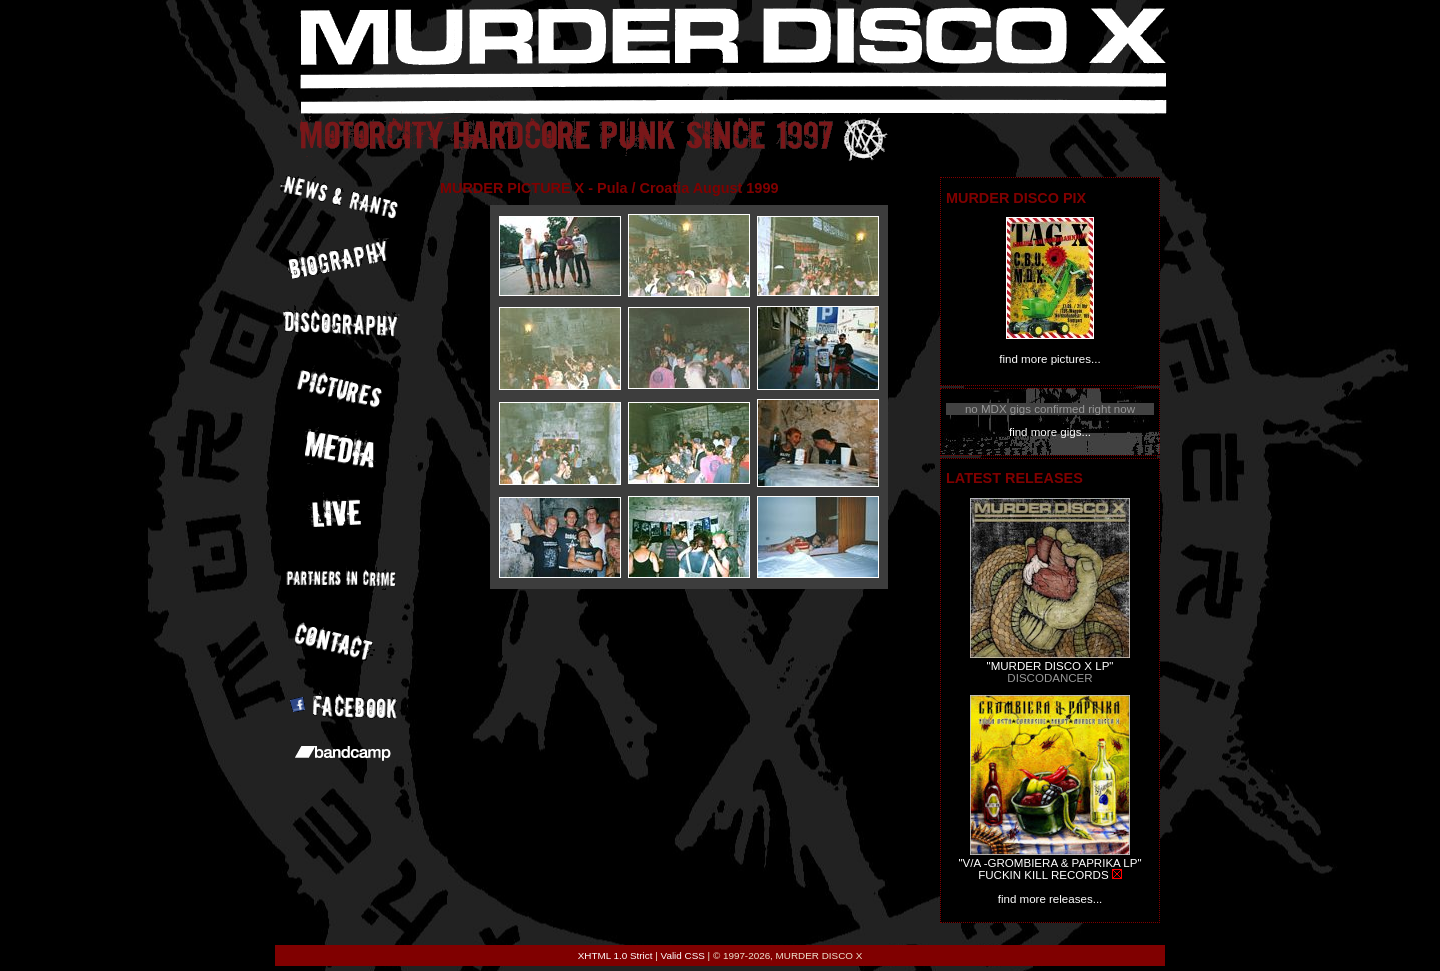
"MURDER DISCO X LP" (1050, 666)
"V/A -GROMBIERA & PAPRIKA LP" (1049, 863)
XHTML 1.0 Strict (615, 955)
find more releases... (1050, 899)
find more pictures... (1049, 359)
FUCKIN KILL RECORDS (1043, 875)
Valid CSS (683, 955)
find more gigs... (1050, 432)
